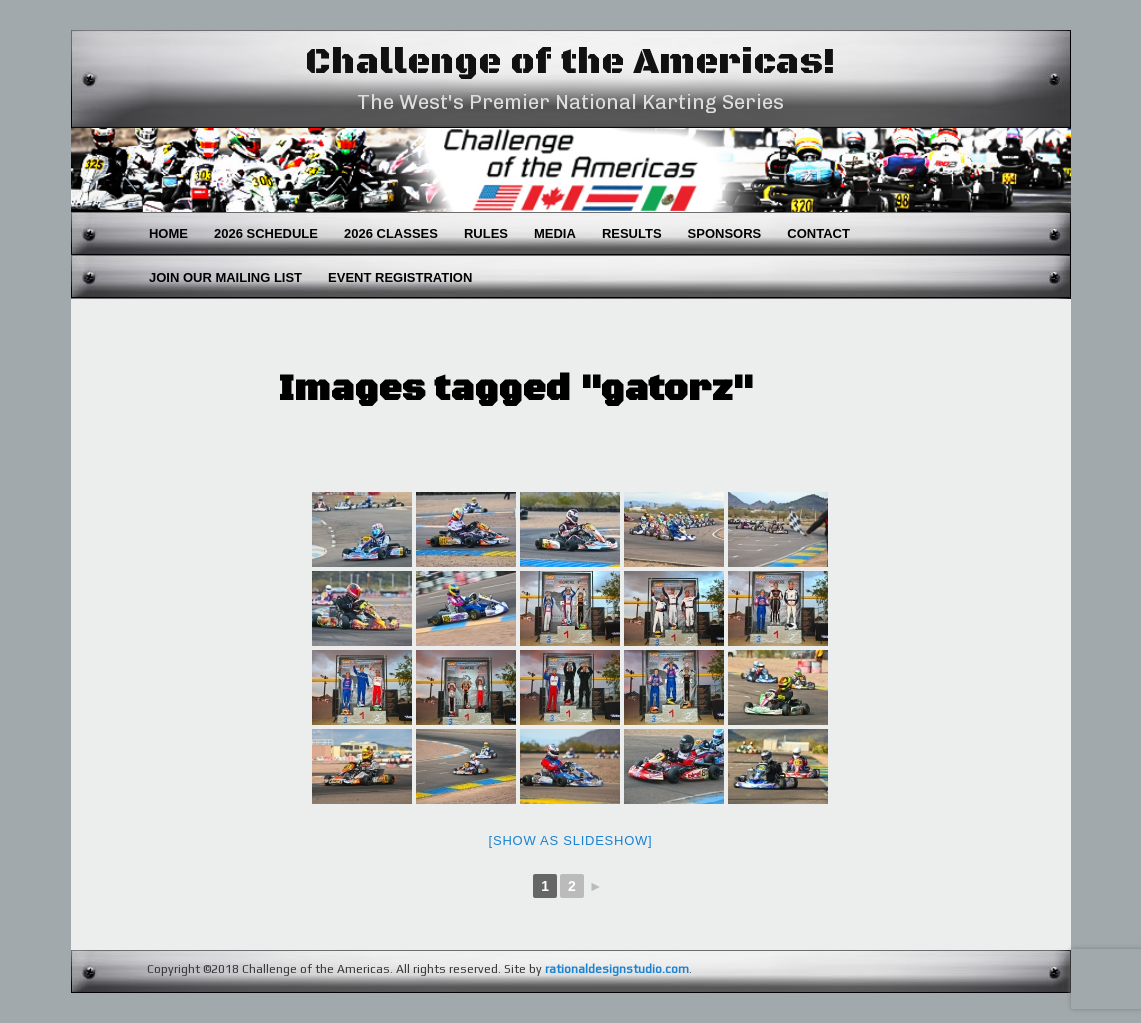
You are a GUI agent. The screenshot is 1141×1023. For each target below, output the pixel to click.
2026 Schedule (266, 233)
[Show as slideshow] (571, 840)
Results (632, 233)
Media (555, 233)
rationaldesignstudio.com (617, 969)
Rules (486, 233)
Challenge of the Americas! (570, 62)
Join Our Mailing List (225, 277)
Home (168, 233)
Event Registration (400, 277)
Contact (818, 233)
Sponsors (725, 233)
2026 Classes (391, 233)
